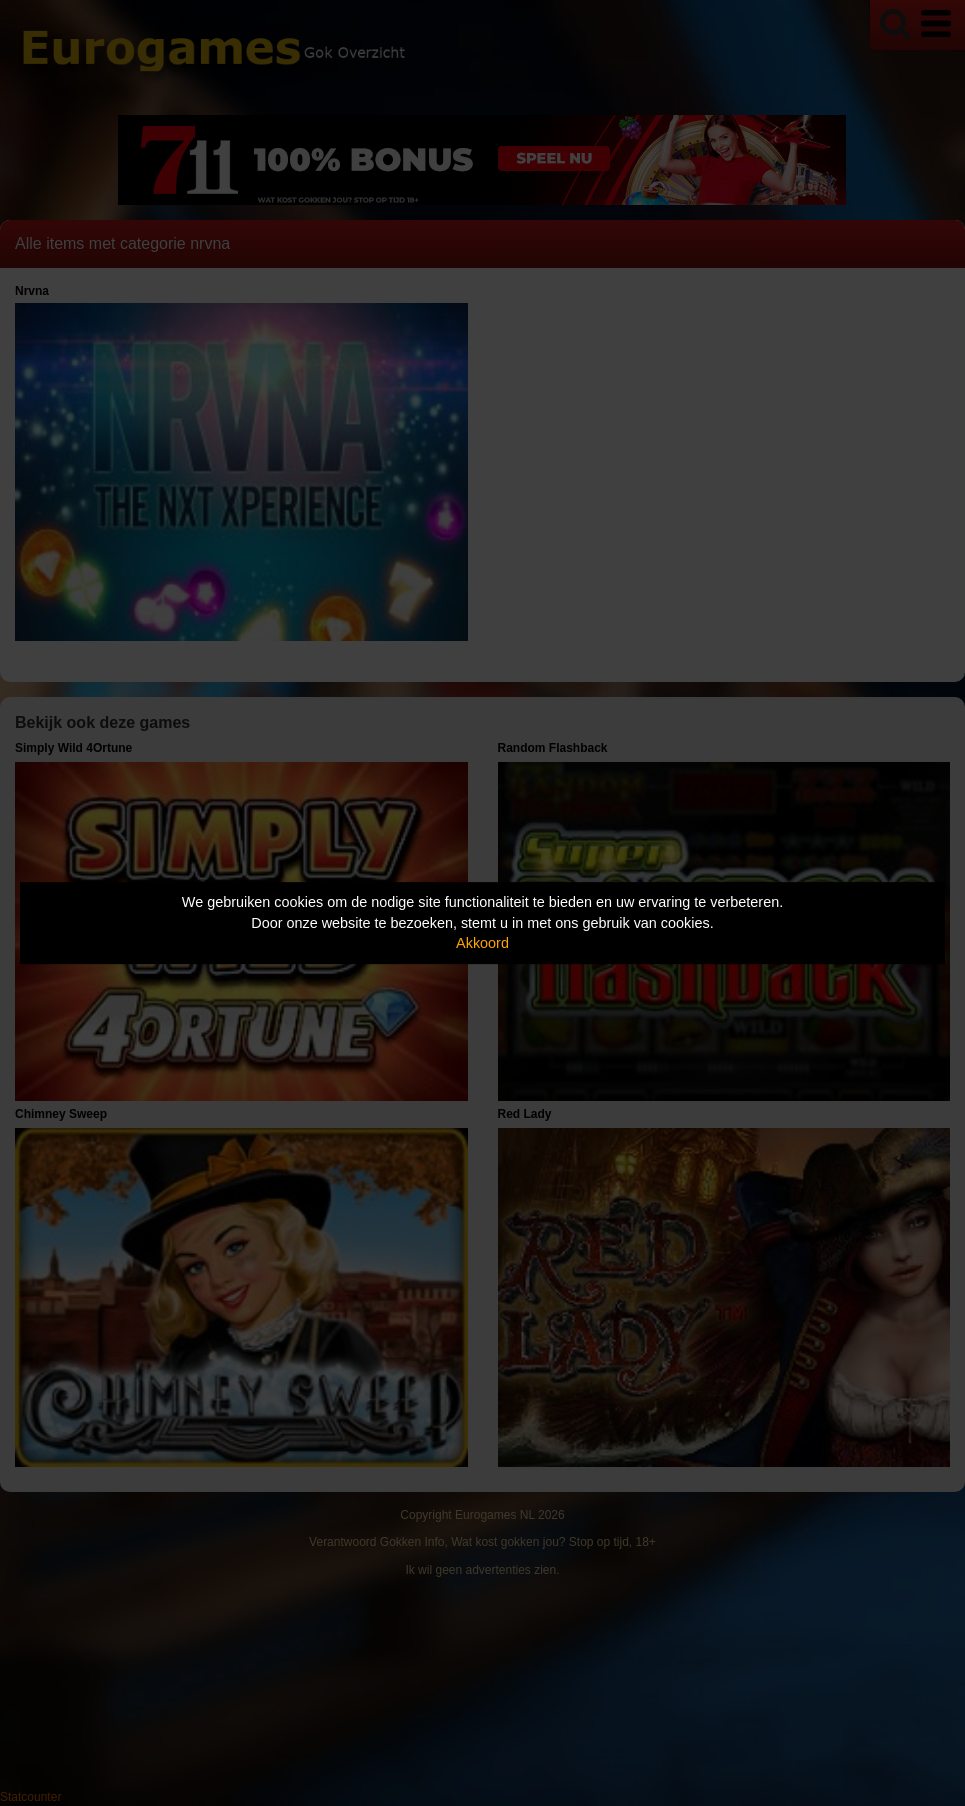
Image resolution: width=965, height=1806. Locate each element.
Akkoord (482, 943)
